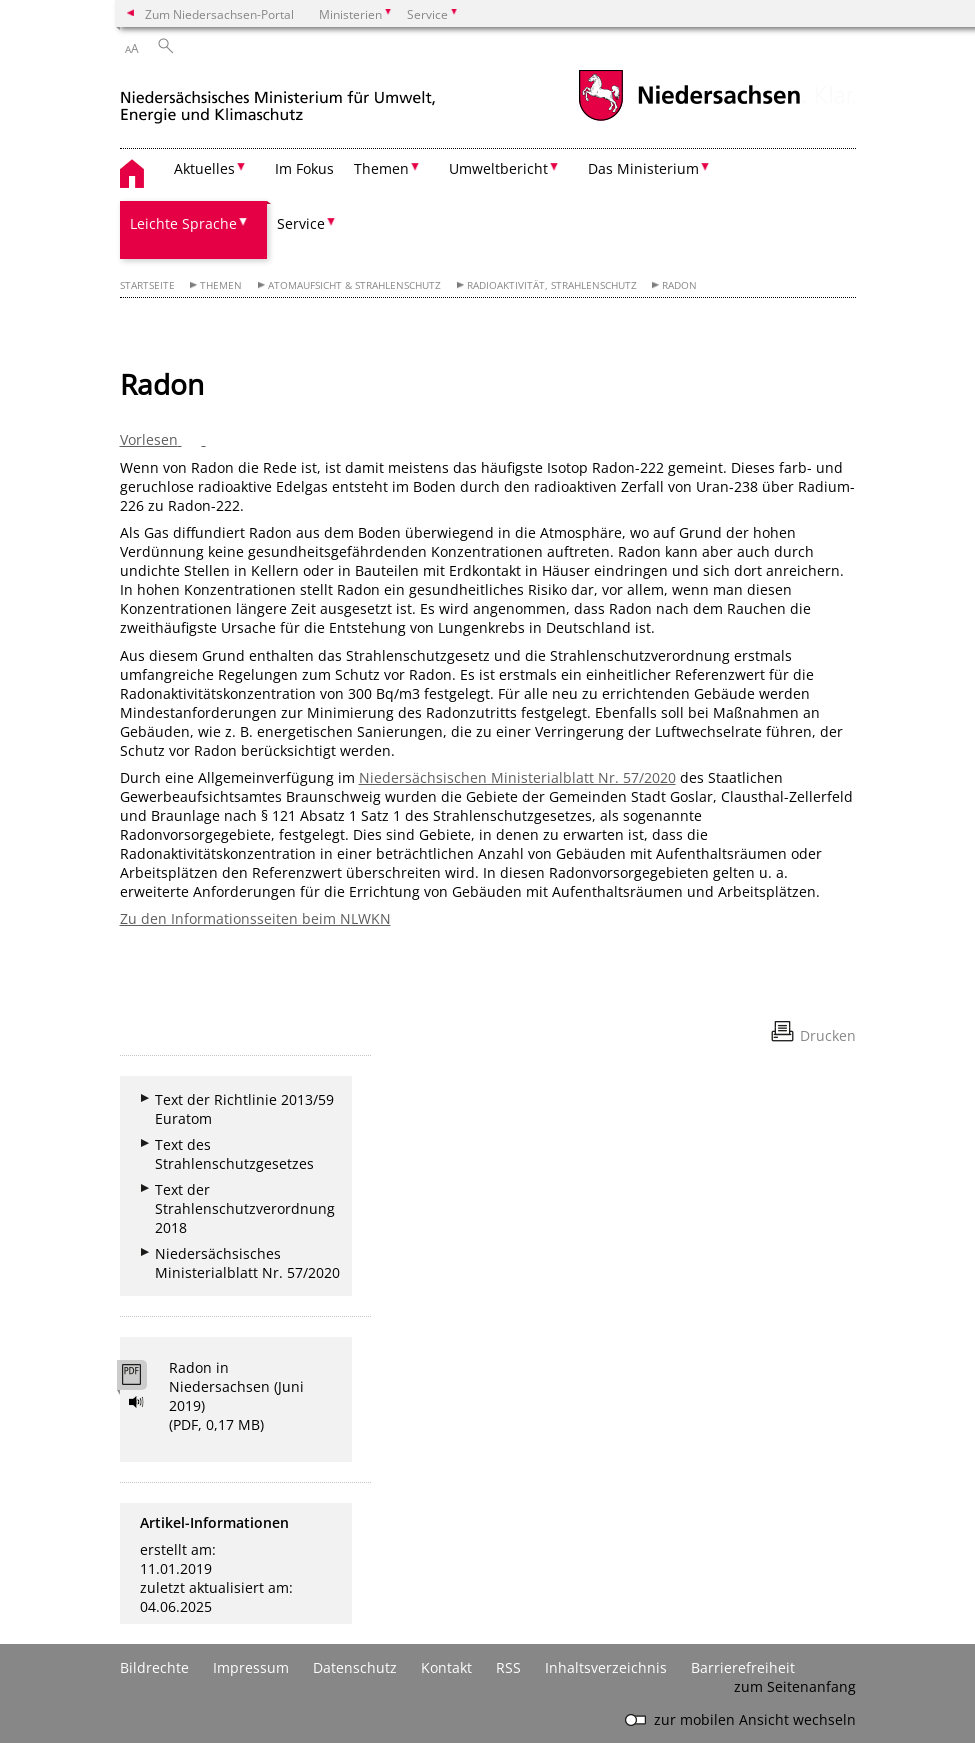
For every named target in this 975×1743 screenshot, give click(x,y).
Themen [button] (381, 168)
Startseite (147, 285)
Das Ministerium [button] (643, 168)
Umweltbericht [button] (498, 168)
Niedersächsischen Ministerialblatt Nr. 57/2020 (517, 777)
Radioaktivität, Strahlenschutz (552, 285)
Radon (679, 285)
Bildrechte (154, 1667)
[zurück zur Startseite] (278, 98)
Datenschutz (355, 1667)
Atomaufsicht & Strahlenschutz (354, 285)
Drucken (828, 1035)
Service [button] (301, 223)
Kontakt (446, 1667)
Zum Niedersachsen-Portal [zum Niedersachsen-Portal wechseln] (219, 14)
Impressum (251, 1667)
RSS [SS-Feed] (508, 1667)
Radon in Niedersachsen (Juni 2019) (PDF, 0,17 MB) (236, 1396)
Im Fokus (304, 168)
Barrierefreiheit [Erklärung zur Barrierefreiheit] (743, 1667)
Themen (221, 285)
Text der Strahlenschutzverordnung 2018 (245, 1208)
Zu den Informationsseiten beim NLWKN (255, 918)
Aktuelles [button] (204, 168)
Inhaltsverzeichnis (606, 1667)
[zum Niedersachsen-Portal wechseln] (689, 118)
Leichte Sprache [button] (183, 223)
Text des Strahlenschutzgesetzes (234, 1154)
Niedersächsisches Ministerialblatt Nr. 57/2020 (247, 1263)
